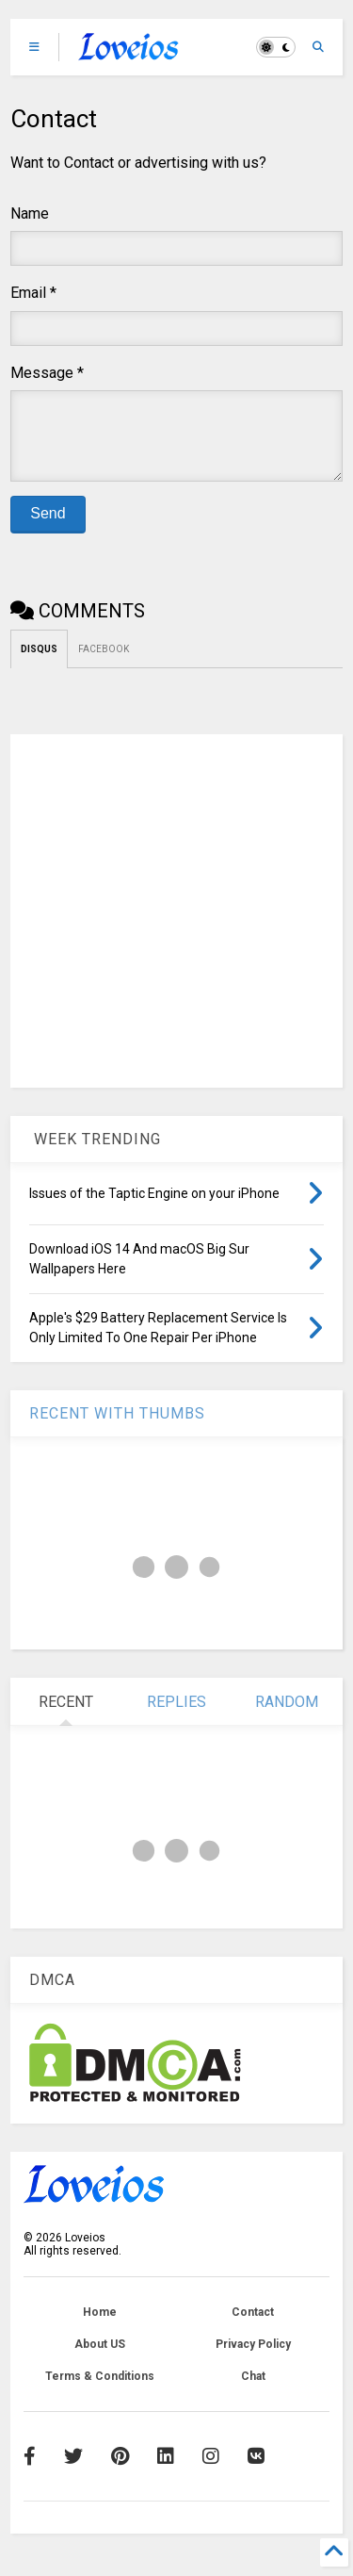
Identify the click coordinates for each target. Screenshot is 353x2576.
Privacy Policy (253, 2358)
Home (100, 2326)
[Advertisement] (176, 925)
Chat (253, 2390)
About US (99, 2358)
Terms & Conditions (99, 2390)
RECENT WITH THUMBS (117, 1427)
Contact (253, 2326)
